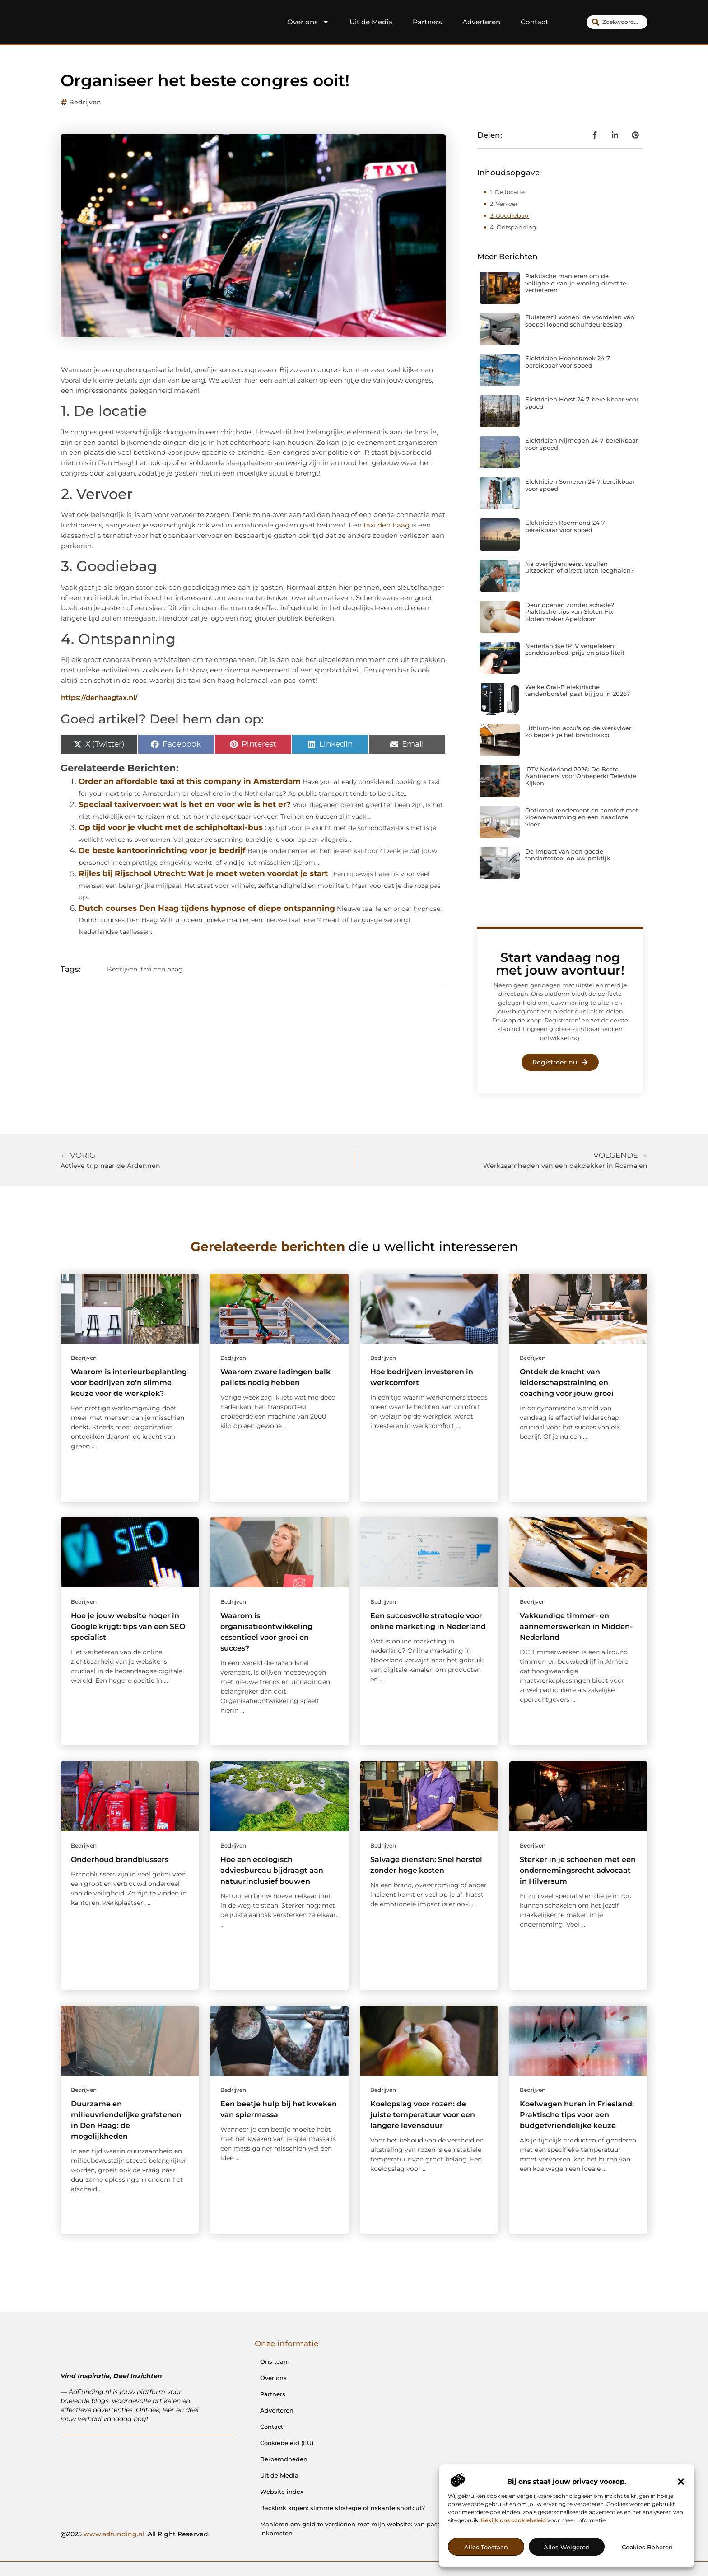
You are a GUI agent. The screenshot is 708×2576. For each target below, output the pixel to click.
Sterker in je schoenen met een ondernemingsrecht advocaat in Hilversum (578, 1870)
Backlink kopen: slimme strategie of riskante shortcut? (342, 2507)
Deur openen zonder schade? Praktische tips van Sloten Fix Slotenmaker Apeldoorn (569, 611)
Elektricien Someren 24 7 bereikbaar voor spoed (580, 485)
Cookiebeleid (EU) (286, 2442)
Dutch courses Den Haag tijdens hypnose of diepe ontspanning (207, 908)
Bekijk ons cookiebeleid (513, 2520)
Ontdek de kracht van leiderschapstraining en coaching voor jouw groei (567, 1382)
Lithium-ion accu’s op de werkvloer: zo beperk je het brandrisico (579, 731)
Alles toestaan (486, 2547)
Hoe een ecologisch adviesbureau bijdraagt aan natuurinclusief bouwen (271, 1870)
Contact (534, 22)
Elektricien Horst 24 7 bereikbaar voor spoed (581, 403)
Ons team (275, 2361)
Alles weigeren (567, 2547)
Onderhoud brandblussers (119, 1859)
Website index (281, 2491)
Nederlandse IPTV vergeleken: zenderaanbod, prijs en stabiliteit (574, 649)
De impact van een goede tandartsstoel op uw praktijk (567, 855)
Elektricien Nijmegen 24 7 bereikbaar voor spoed (581, 444)
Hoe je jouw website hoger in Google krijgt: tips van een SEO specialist (128, 1626)
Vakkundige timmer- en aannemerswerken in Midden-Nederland (576, 1626)
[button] (680, 2481)
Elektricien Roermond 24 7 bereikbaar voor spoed (565, 526)
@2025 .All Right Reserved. (135, 2534)
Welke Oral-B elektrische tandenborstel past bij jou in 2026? (577, 690)
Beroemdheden (283, 2459)
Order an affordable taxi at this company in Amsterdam (190, 781)
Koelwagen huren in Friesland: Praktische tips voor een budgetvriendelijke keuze (577, 2115)
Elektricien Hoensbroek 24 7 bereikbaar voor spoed (567, 362)
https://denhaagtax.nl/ (99, 697)
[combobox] (617, 22)
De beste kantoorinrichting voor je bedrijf (162, 850)
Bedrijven (85, 102)
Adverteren (481, 22)
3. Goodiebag (509, 215)
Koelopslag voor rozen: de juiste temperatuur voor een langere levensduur (422, 2115)
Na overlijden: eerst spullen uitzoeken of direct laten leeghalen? (579, 567)
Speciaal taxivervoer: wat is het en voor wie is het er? (185, 804)
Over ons (308, 22)
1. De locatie (507, 192)
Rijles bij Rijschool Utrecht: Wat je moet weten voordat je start (203, 873)
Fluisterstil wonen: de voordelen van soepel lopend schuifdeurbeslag (579, 320)
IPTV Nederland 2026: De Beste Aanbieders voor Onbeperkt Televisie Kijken (580, 776)
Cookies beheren (647, 2547)
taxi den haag (386, 525)
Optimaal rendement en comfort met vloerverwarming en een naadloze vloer (581, 817)
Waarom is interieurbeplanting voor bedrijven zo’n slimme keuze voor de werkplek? (129, 1382)
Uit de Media (370, 22)
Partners (427, 22)
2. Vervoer (504, 203)
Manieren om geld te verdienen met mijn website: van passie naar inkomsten (360, 2528)
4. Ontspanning (513, 227)
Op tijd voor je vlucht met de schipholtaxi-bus (171, 827)
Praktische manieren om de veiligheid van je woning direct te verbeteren (575, 283)
